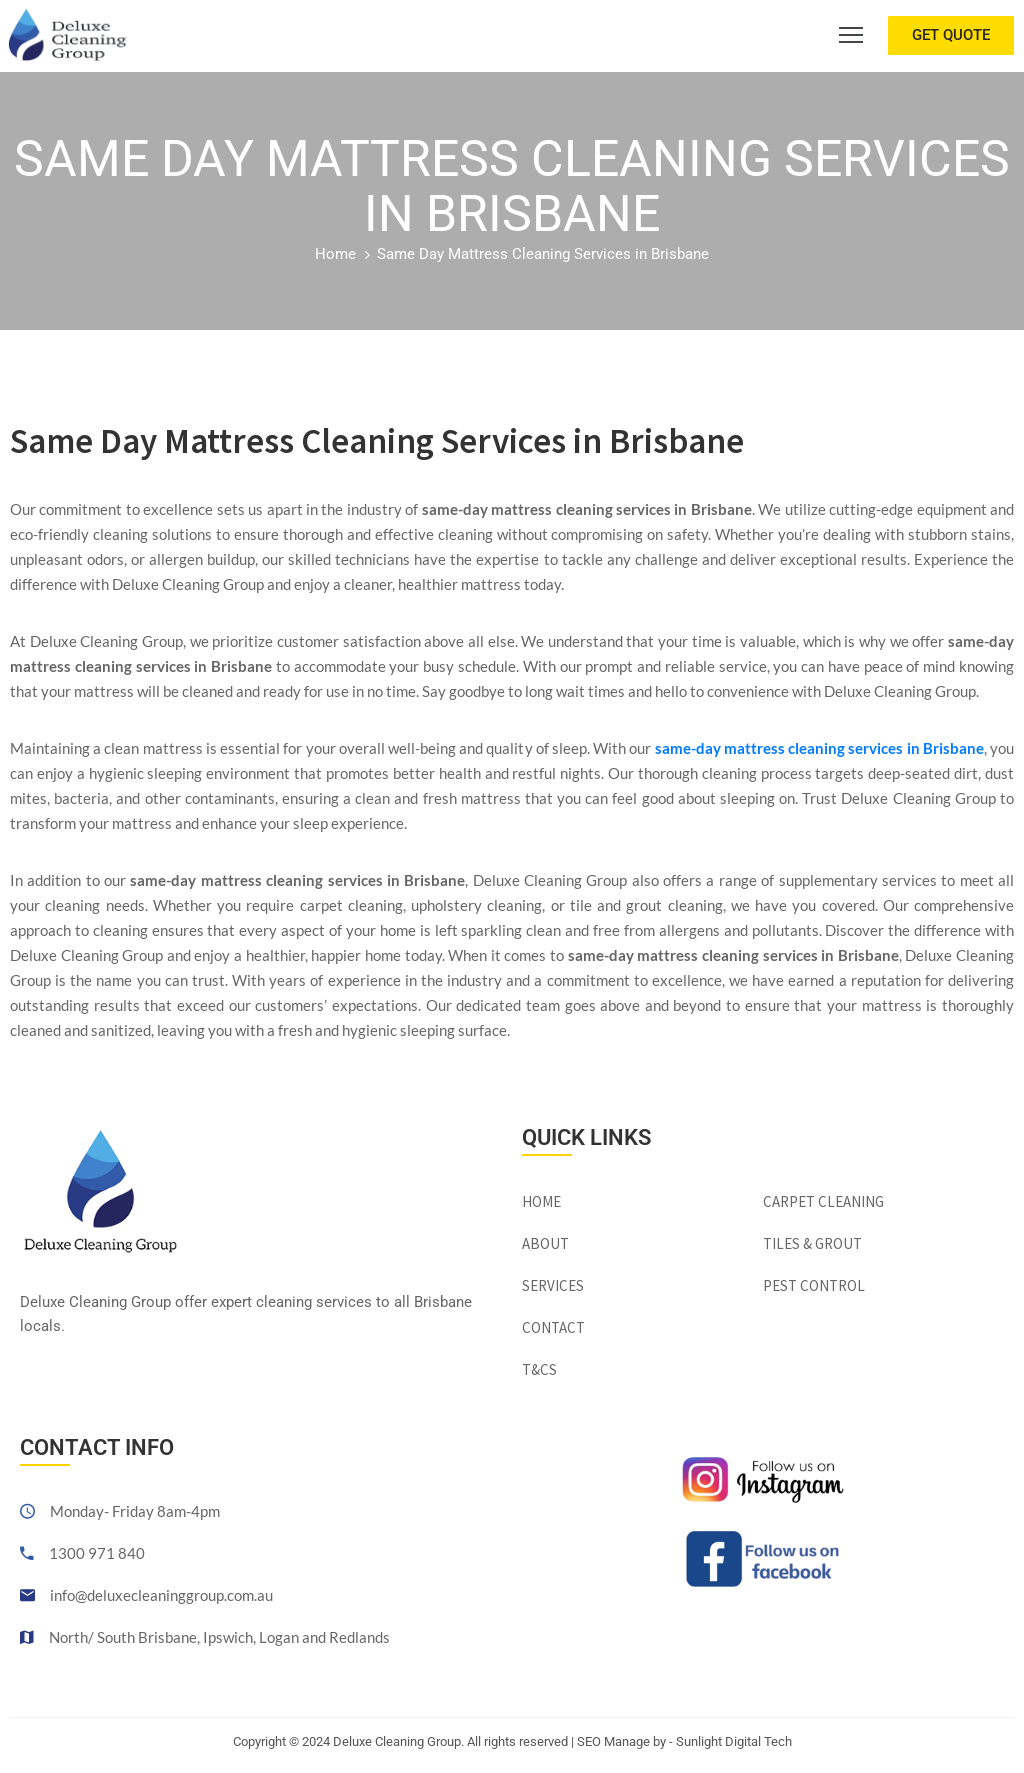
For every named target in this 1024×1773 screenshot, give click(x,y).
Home (335, 254)
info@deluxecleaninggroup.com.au (161, 1595)
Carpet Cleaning (823, 1201)
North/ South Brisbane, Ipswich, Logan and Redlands (219, 1637)
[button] (951, 35)
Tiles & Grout (812, 1243)
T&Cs (539, 1369)
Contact (553, 1327)
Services (553, 1285)
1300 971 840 (97, 1553)
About (545, 1243)
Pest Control (814, 1285)
